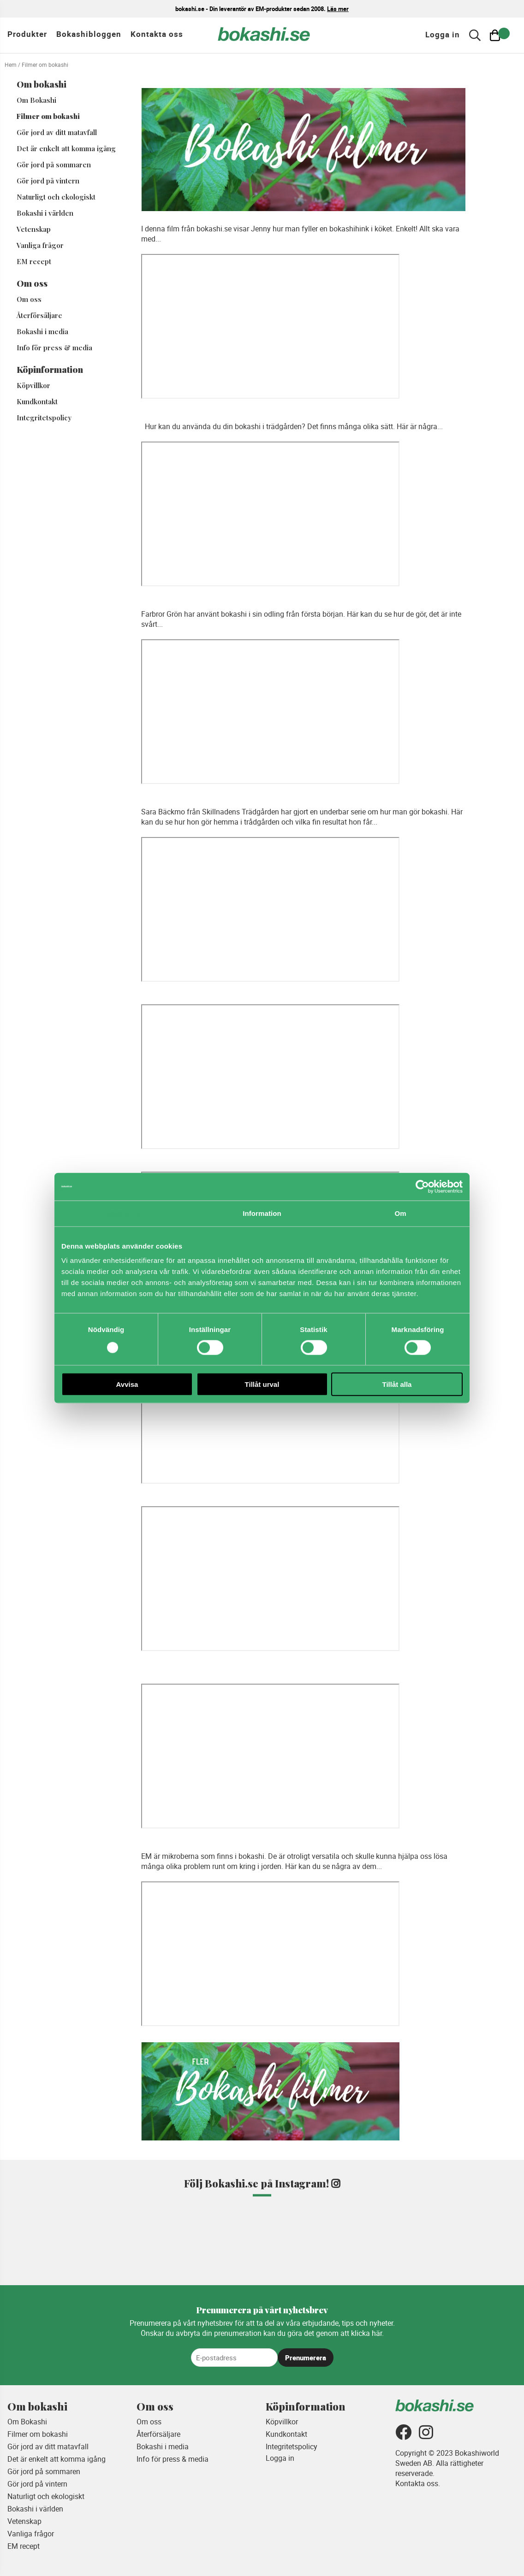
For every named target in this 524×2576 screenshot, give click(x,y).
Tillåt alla (397, 1384)
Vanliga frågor (40, 245)
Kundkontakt (37, 401)
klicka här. (367, 2333)
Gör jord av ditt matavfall (57, 132)
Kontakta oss (157, 34)
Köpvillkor (33, 385)
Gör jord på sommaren (54, 164)
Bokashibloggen (88, 34)
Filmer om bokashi (48, 116)
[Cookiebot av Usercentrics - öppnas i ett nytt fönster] (422, 1186)
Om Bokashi (36, 100)
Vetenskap (34, 229)
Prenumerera (305, 2357)
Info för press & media (54, 347)
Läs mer (338, 9)
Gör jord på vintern (48, 180)
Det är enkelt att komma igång (66, 148)
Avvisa (127, 1384)
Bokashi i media (42, 331)
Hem (11, 64)
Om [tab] (400, 1213)
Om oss (29, 299)
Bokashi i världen (45, 213)
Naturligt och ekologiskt (56, 196)
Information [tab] (262, 1213)
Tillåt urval (262, 1384)
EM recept (34, 261)
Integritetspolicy (44, 417)
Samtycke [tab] (123, 1213)
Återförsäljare (39, 315)
